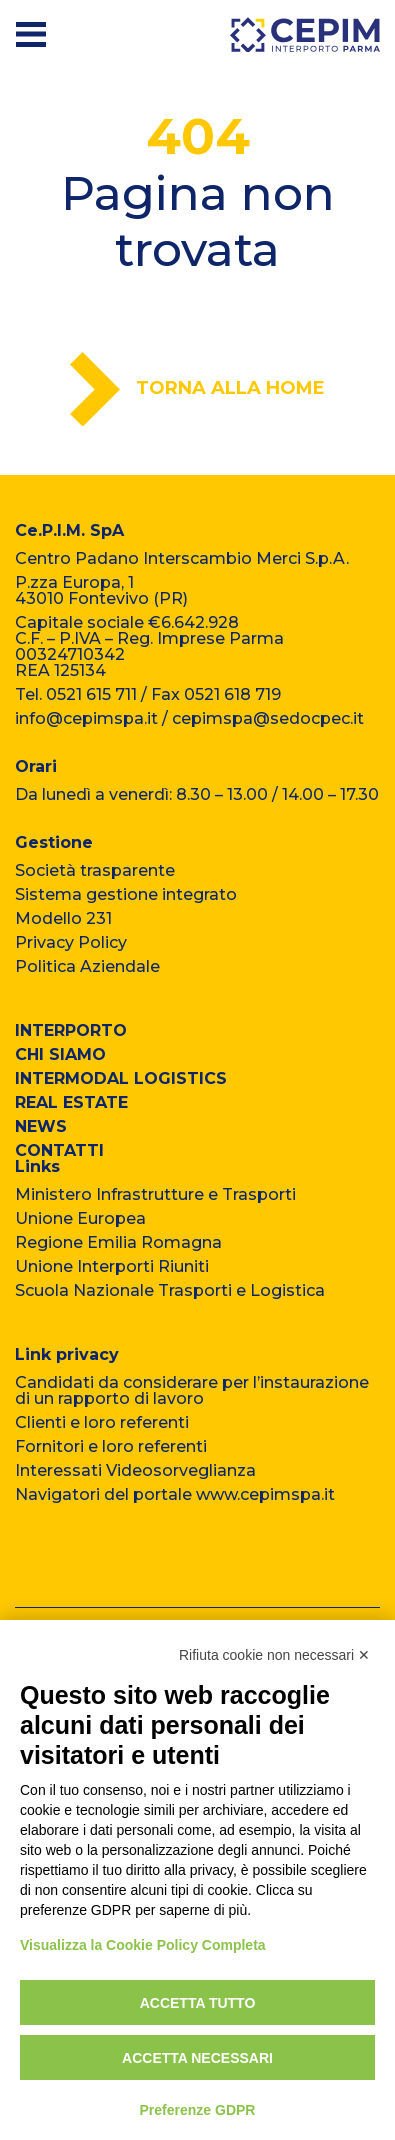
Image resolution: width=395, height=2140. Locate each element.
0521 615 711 (91, 694)
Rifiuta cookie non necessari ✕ (274, 1655)
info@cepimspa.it (86, 718)
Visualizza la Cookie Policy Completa (143, 1945)
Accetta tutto (198, 2003)
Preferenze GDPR (198, 2110)
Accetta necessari (197, 2058)
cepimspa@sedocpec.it (268, 718)
